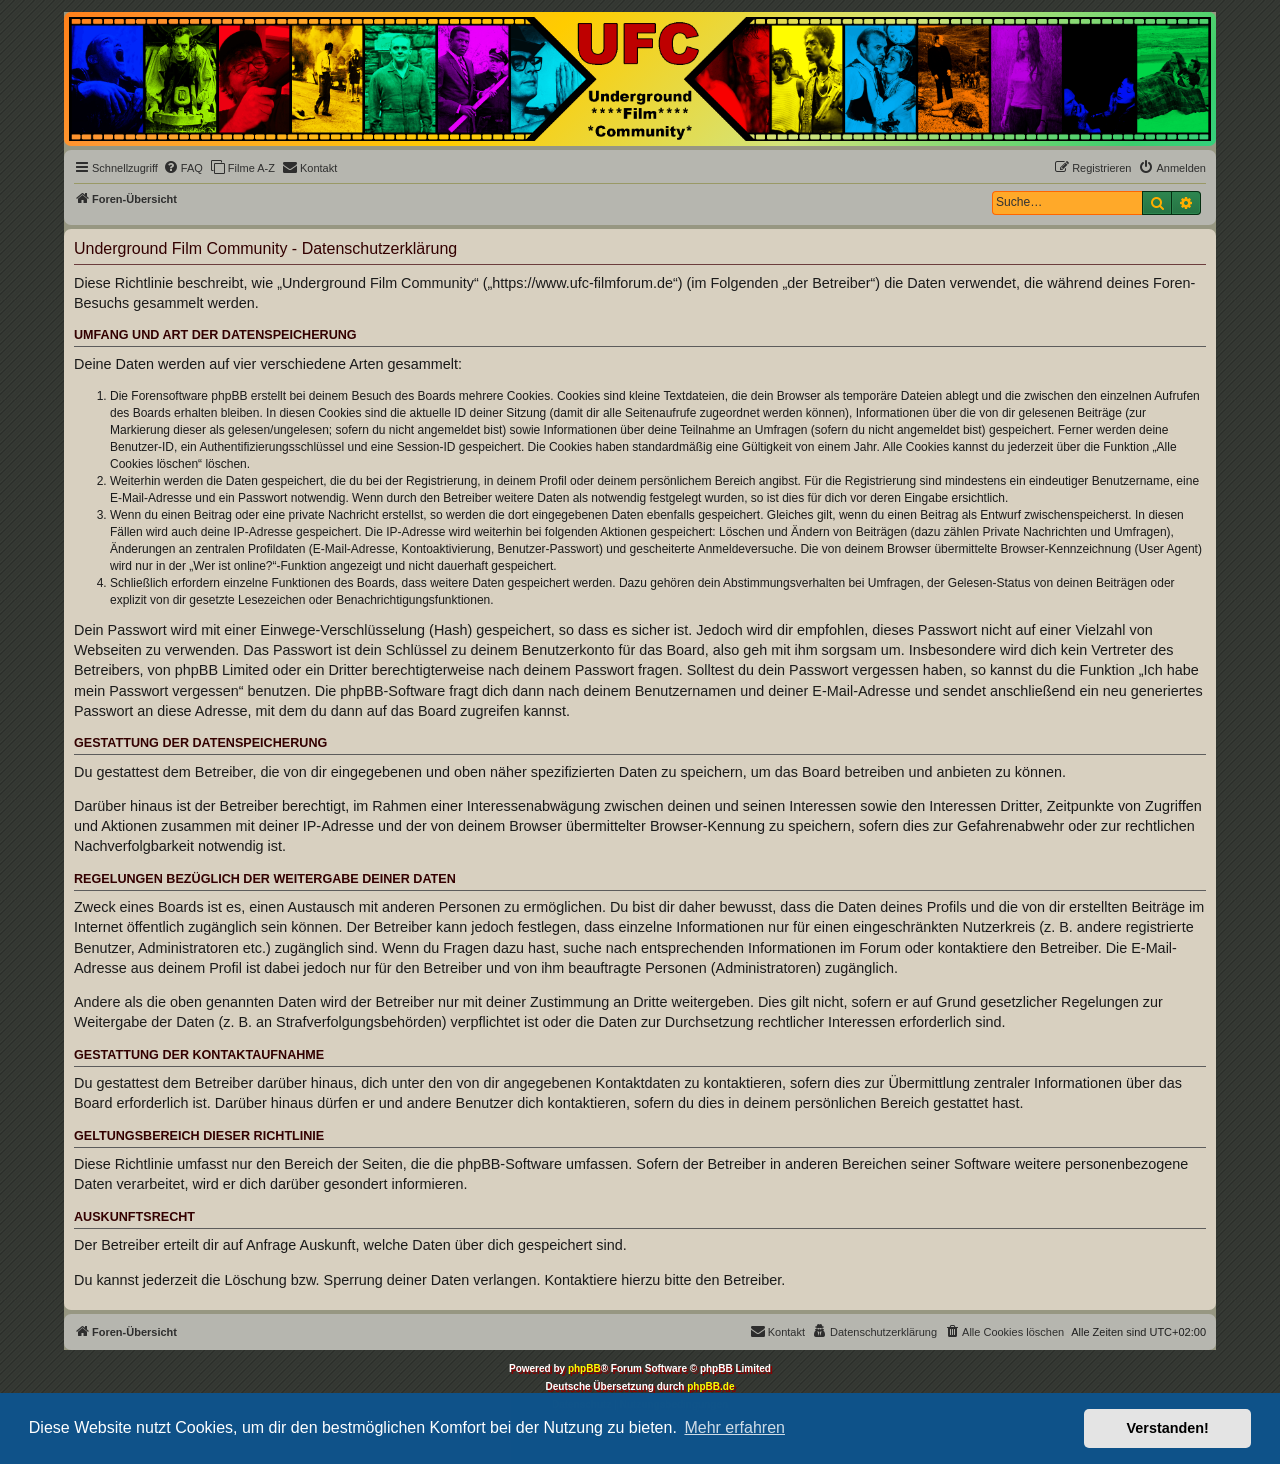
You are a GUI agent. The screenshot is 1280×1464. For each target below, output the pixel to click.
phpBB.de (710, 1386)
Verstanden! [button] (1168, 1428)
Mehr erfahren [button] (734, 1427)
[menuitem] (183, 168)
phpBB (584, 1368)
